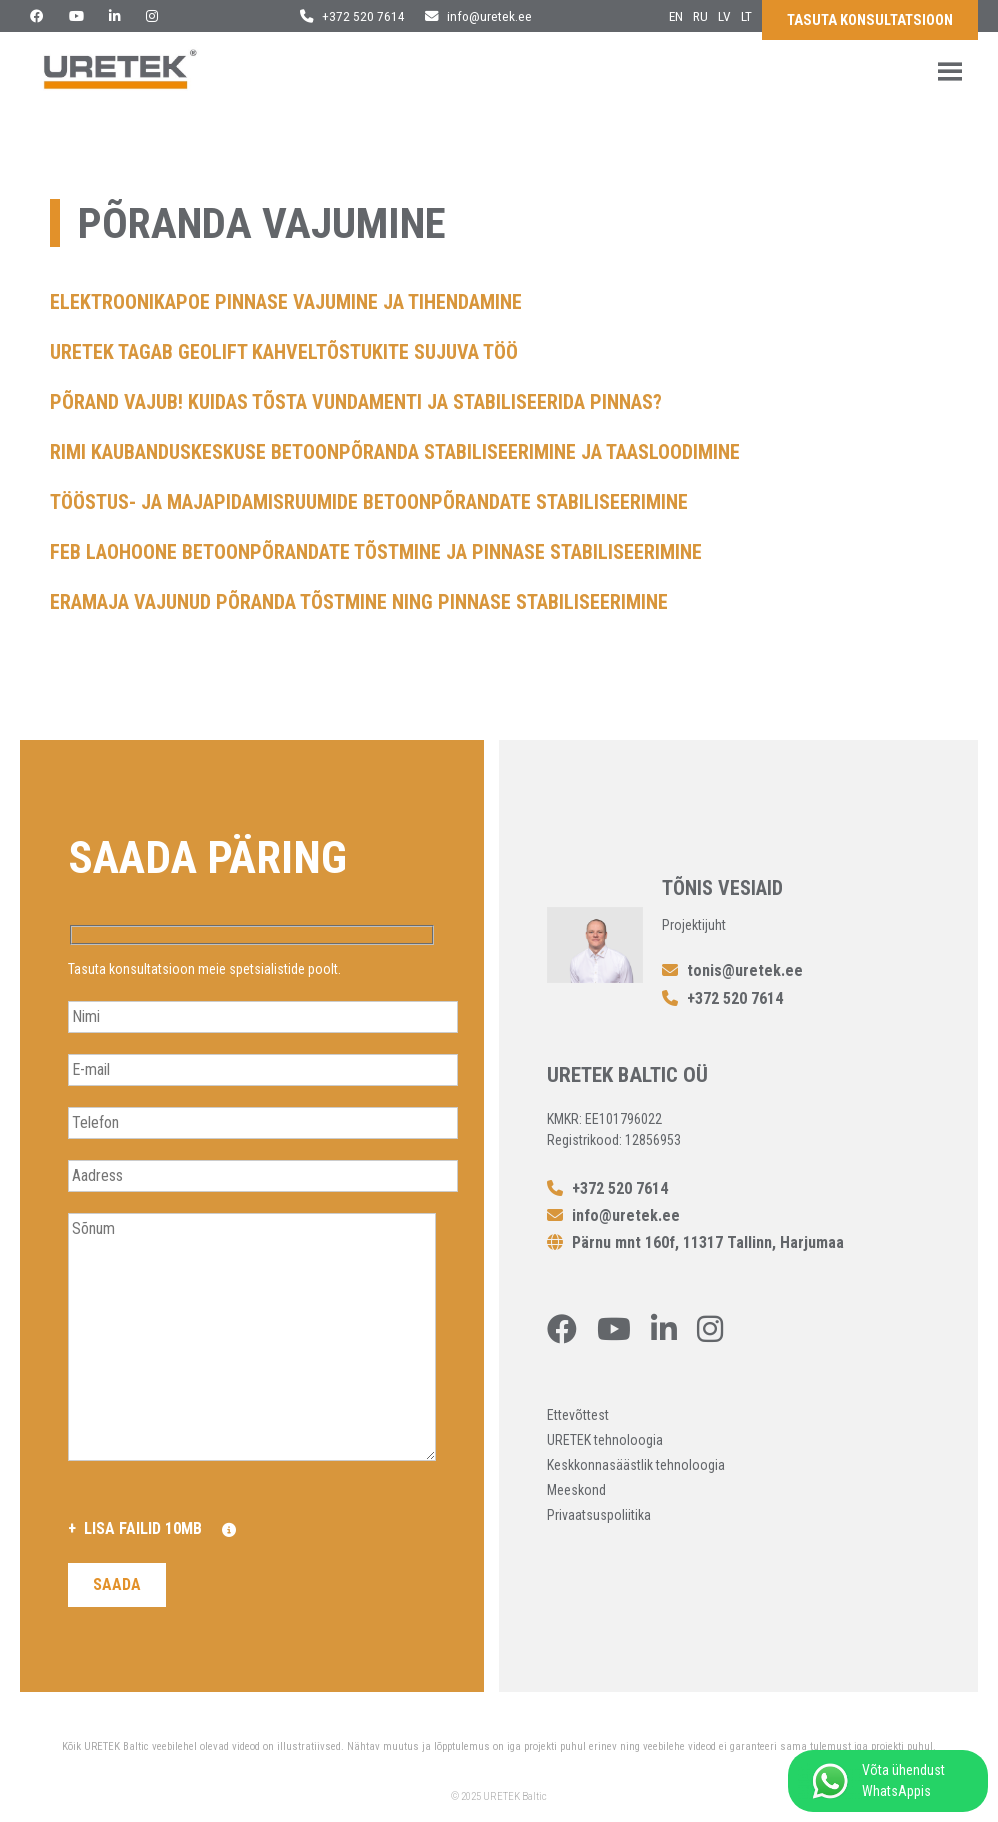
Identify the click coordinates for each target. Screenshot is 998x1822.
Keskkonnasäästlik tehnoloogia (636, 1465)
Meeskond (576, 1490)
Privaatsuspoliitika (599, 1515)
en (676, 16)
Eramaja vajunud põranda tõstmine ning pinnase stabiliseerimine (359, 602)
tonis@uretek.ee (732, 970)
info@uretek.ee (478, 16)
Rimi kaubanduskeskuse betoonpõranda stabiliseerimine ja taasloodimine (395, 452)
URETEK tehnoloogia (605, 1440)
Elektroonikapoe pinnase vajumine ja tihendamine (286, 302)
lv (724, 16)
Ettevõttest (578, 1415)
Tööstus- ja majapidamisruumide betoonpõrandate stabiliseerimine (369, 502)
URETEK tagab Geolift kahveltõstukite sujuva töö (284, 352)
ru (700, 16)
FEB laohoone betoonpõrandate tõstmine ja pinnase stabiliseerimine (376, 552)
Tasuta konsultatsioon (870, 20)
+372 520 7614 (352, 16)
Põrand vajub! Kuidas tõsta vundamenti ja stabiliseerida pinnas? (356, 402)
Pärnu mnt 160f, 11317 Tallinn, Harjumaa (695, 1242)
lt (746, 16)
